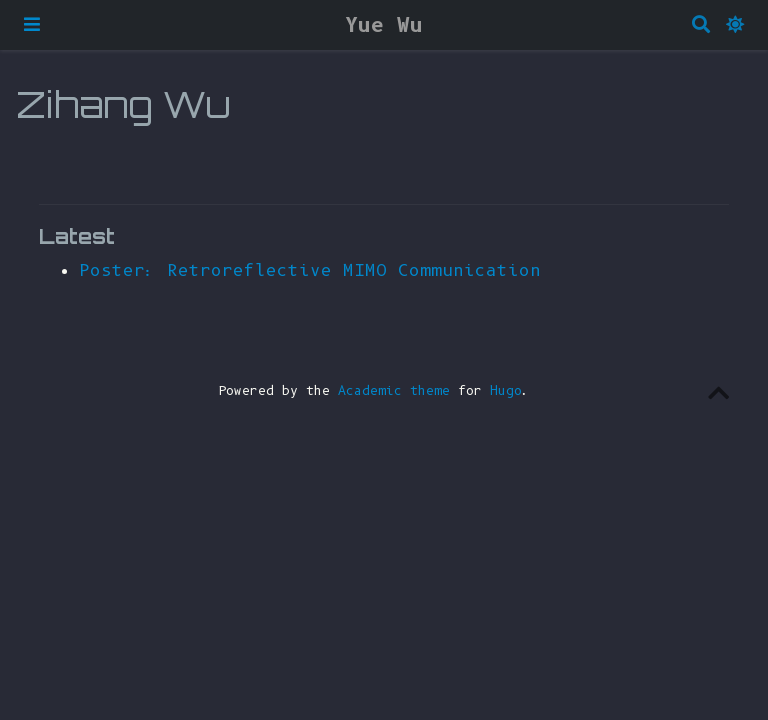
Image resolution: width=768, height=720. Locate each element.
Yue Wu (384, 25)
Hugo (506, 390)
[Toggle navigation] (32, 24)
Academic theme (394, 390)
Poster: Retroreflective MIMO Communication (310, 270)
